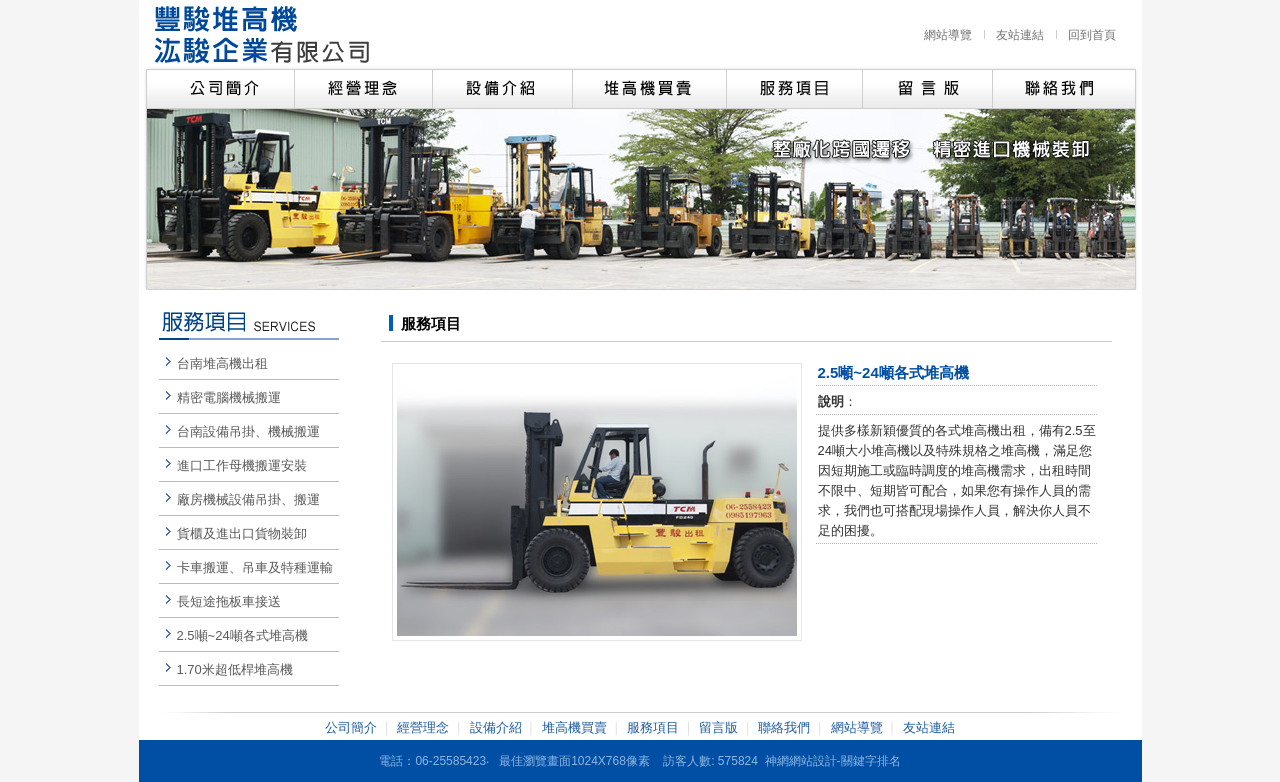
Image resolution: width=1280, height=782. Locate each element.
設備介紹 (496, 727)
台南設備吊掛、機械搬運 (248, 431)
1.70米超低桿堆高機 (235, 669)
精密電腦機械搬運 (229, 397)
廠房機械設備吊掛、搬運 (248, 499)
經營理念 (423, 727)
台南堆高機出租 (222, 363)
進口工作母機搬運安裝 (242, 465)
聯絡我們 (784, 727)
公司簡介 (351, 727)
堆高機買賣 (574, 727)
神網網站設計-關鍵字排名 (833, 761)
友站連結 (1020, 35)
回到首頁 (1092, 35)
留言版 (718, 727)
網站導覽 (948, 35)
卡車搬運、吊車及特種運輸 (255, 567)
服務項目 (653, 727)
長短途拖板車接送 (229, 601)
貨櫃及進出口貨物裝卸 (242, 533)
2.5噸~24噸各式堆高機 (242, 635)
